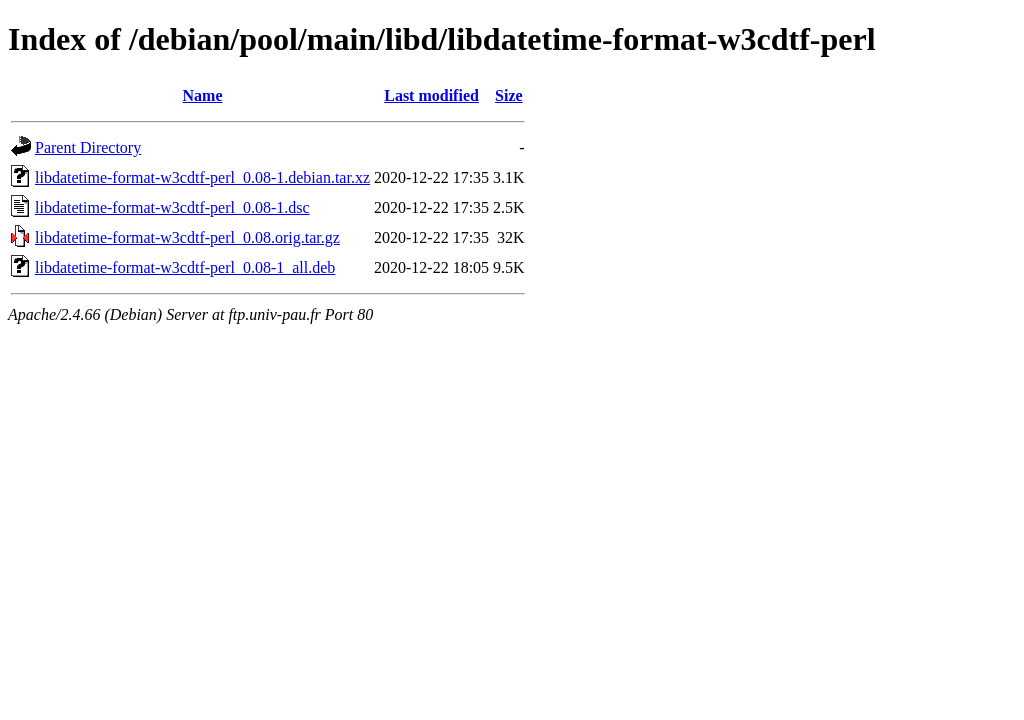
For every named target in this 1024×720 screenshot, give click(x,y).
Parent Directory (88, 147)
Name (203, 95)
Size (509, 95)
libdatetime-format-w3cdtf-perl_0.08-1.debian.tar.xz (202, 177)
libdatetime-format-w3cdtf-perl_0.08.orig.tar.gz (187, 237)
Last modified (431, 95)
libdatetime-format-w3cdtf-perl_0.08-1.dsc (172, 207)
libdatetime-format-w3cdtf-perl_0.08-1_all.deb (185, 267)
